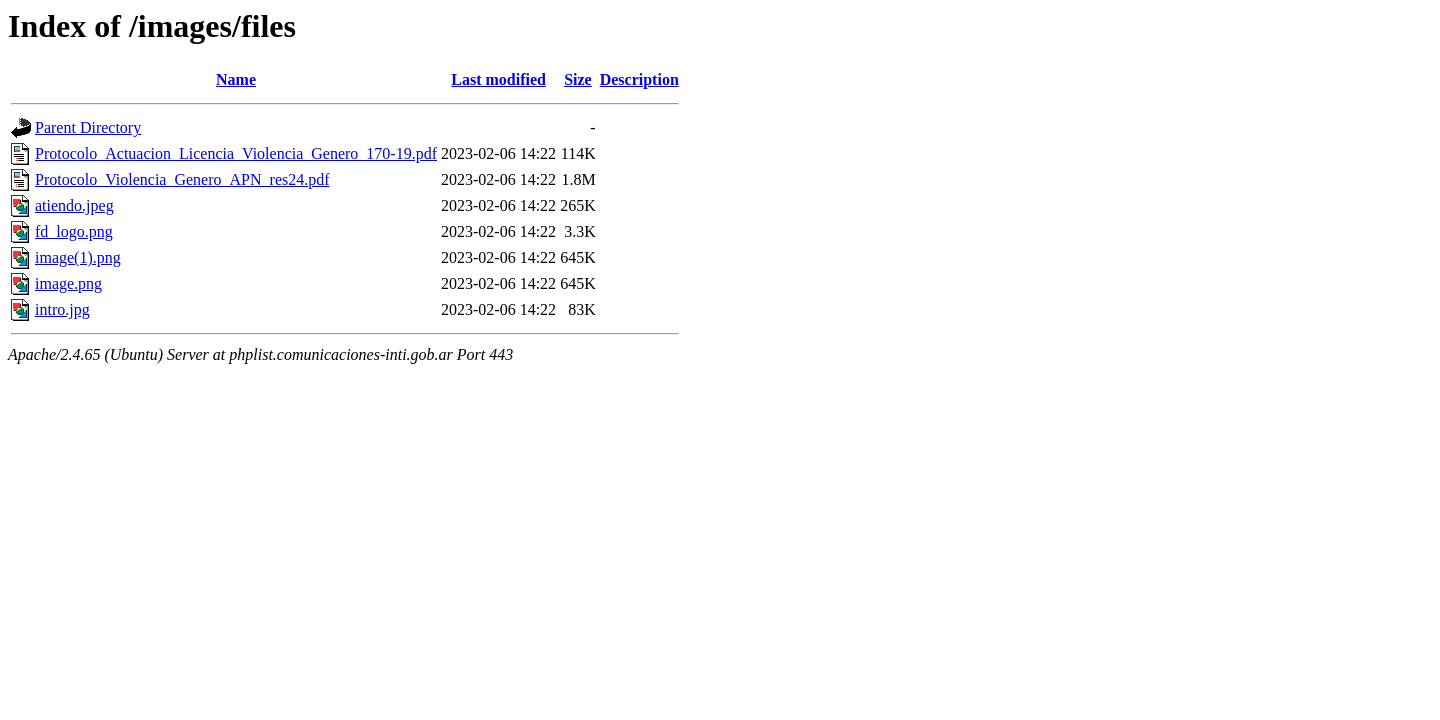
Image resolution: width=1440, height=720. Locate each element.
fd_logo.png (74, 231)
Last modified (498, 79)
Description (639, 79)
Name (236, 79)
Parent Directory (88, 127)
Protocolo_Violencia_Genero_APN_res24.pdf (182, 179)
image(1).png (78, 257)
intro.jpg (62, 309)
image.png (68, 283)
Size (578, 79)
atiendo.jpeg (74, 205)
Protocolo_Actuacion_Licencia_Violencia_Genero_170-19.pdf (236, 153)
